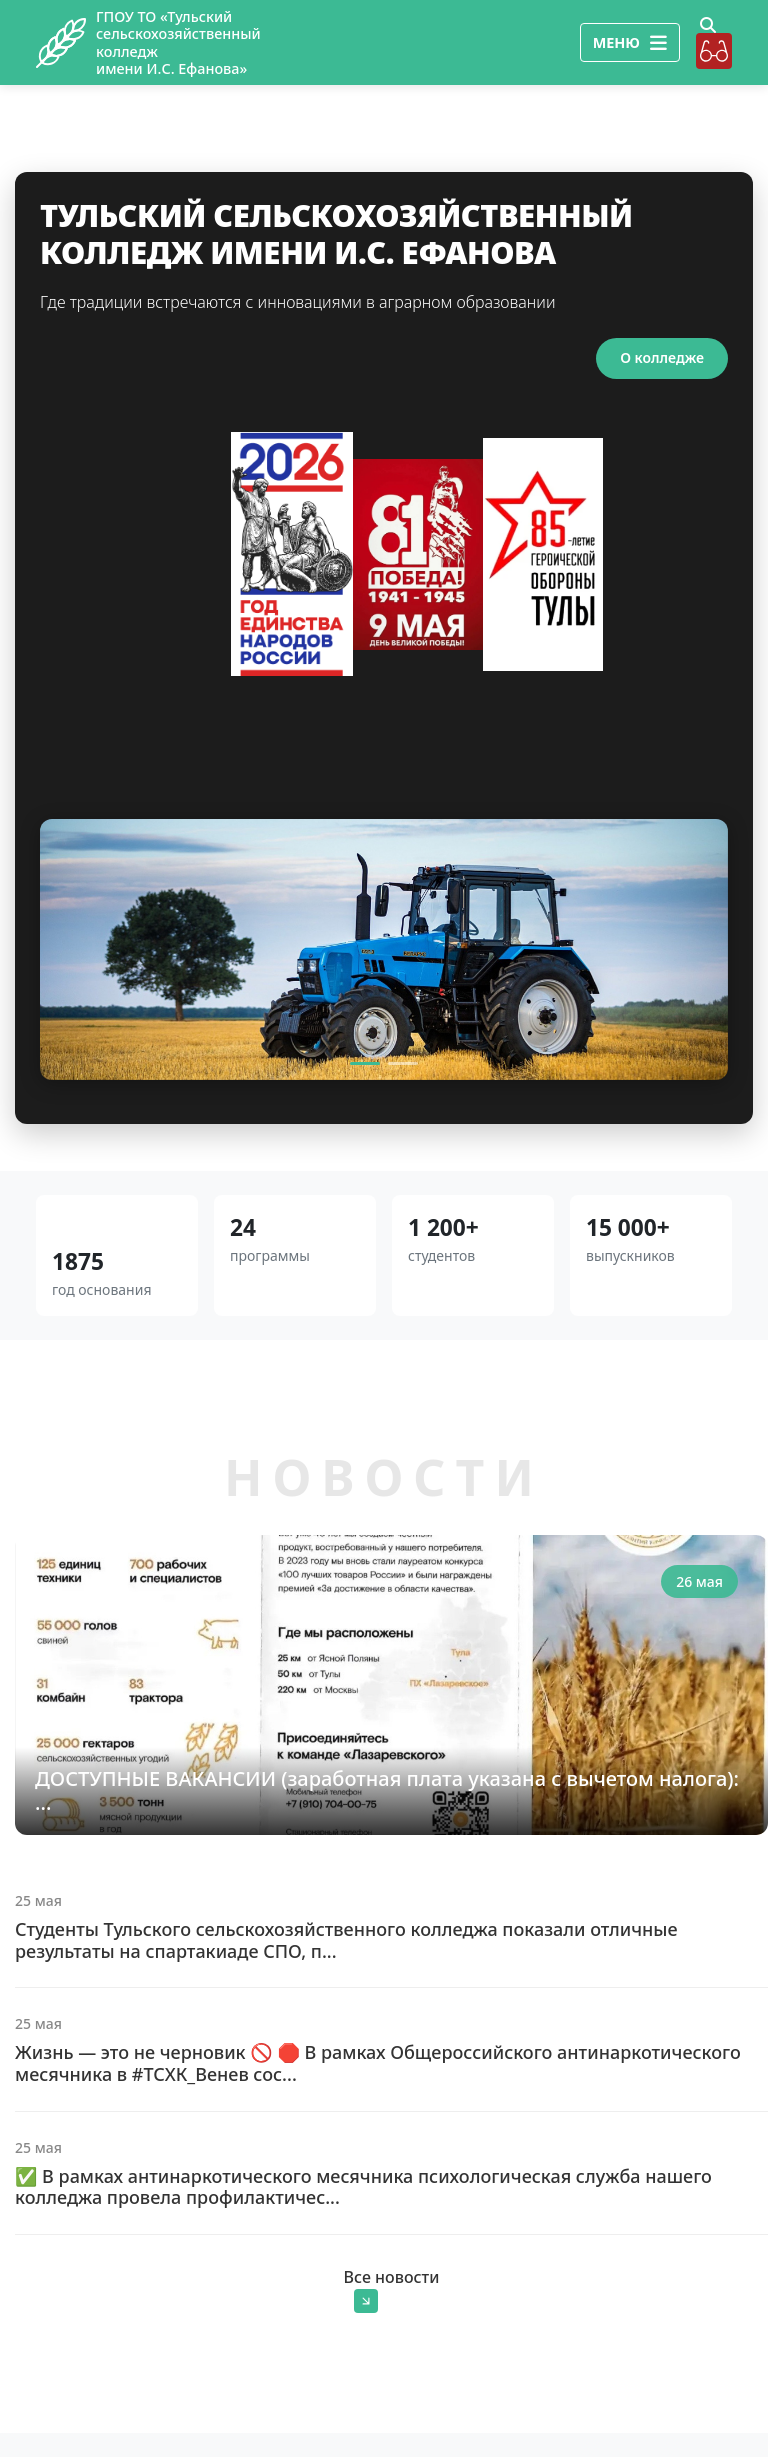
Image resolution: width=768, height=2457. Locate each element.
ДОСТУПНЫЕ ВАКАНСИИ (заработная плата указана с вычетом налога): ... (387, 1790)
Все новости (392, 2289)
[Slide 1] (365, 1063)
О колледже (662, 357)
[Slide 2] (403, 1063)
